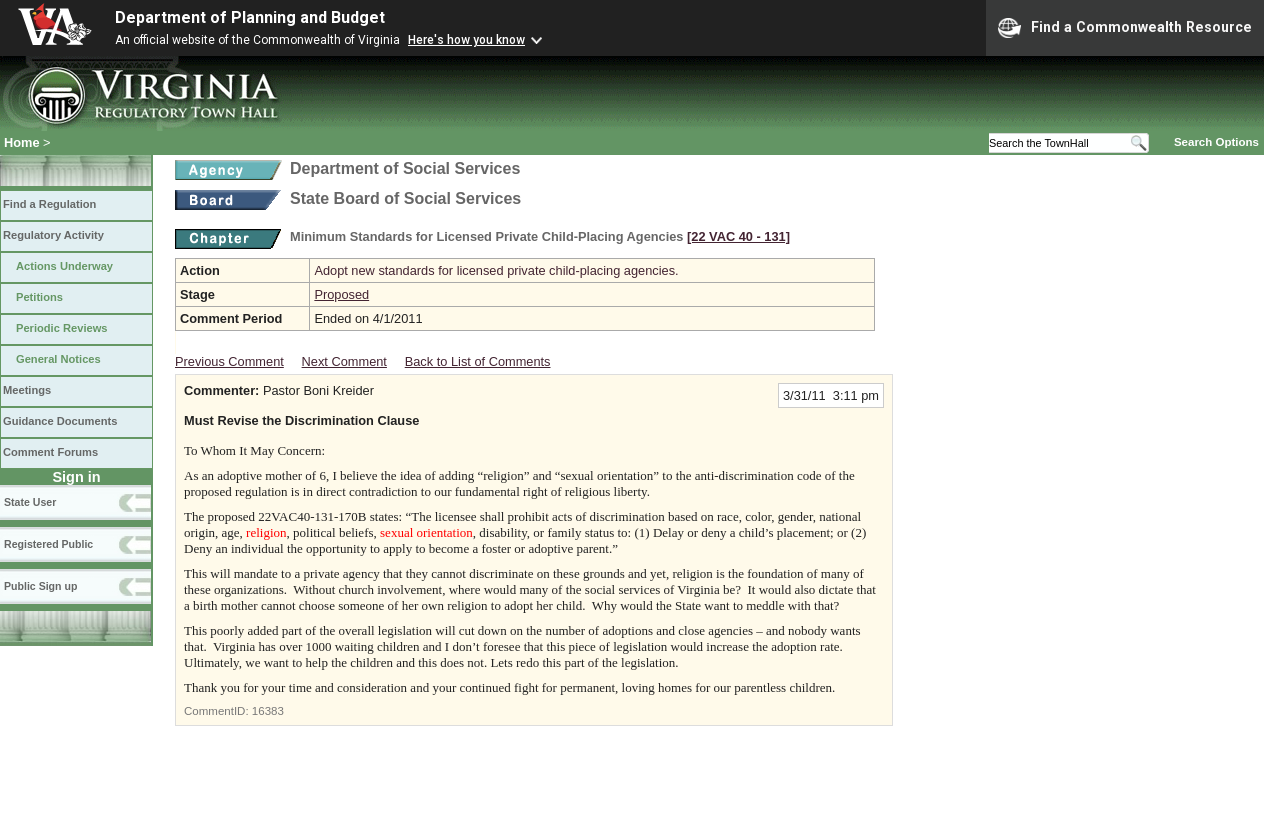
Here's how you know (466, 40)
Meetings (27, 390)
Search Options (1216, 142)
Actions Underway (64, 266)
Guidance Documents (60, 421)
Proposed (341, 294)
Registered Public (48, 544)
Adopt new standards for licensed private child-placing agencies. (496, 270)
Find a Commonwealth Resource (1125, 28)
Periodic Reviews (62, 328)
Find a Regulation (49, 204)
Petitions (39, 297)
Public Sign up (40, 586)
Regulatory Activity (53, 235)
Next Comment (344, 361)
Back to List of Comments (478, 361)
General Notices (58, 359)
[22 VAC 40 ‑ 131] (738, 236)
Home (22, 142)
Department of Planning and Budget (250, 17)
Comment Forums (50, 452)
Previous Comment (229, 361)
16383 (268, 711)
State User (30, 502)
